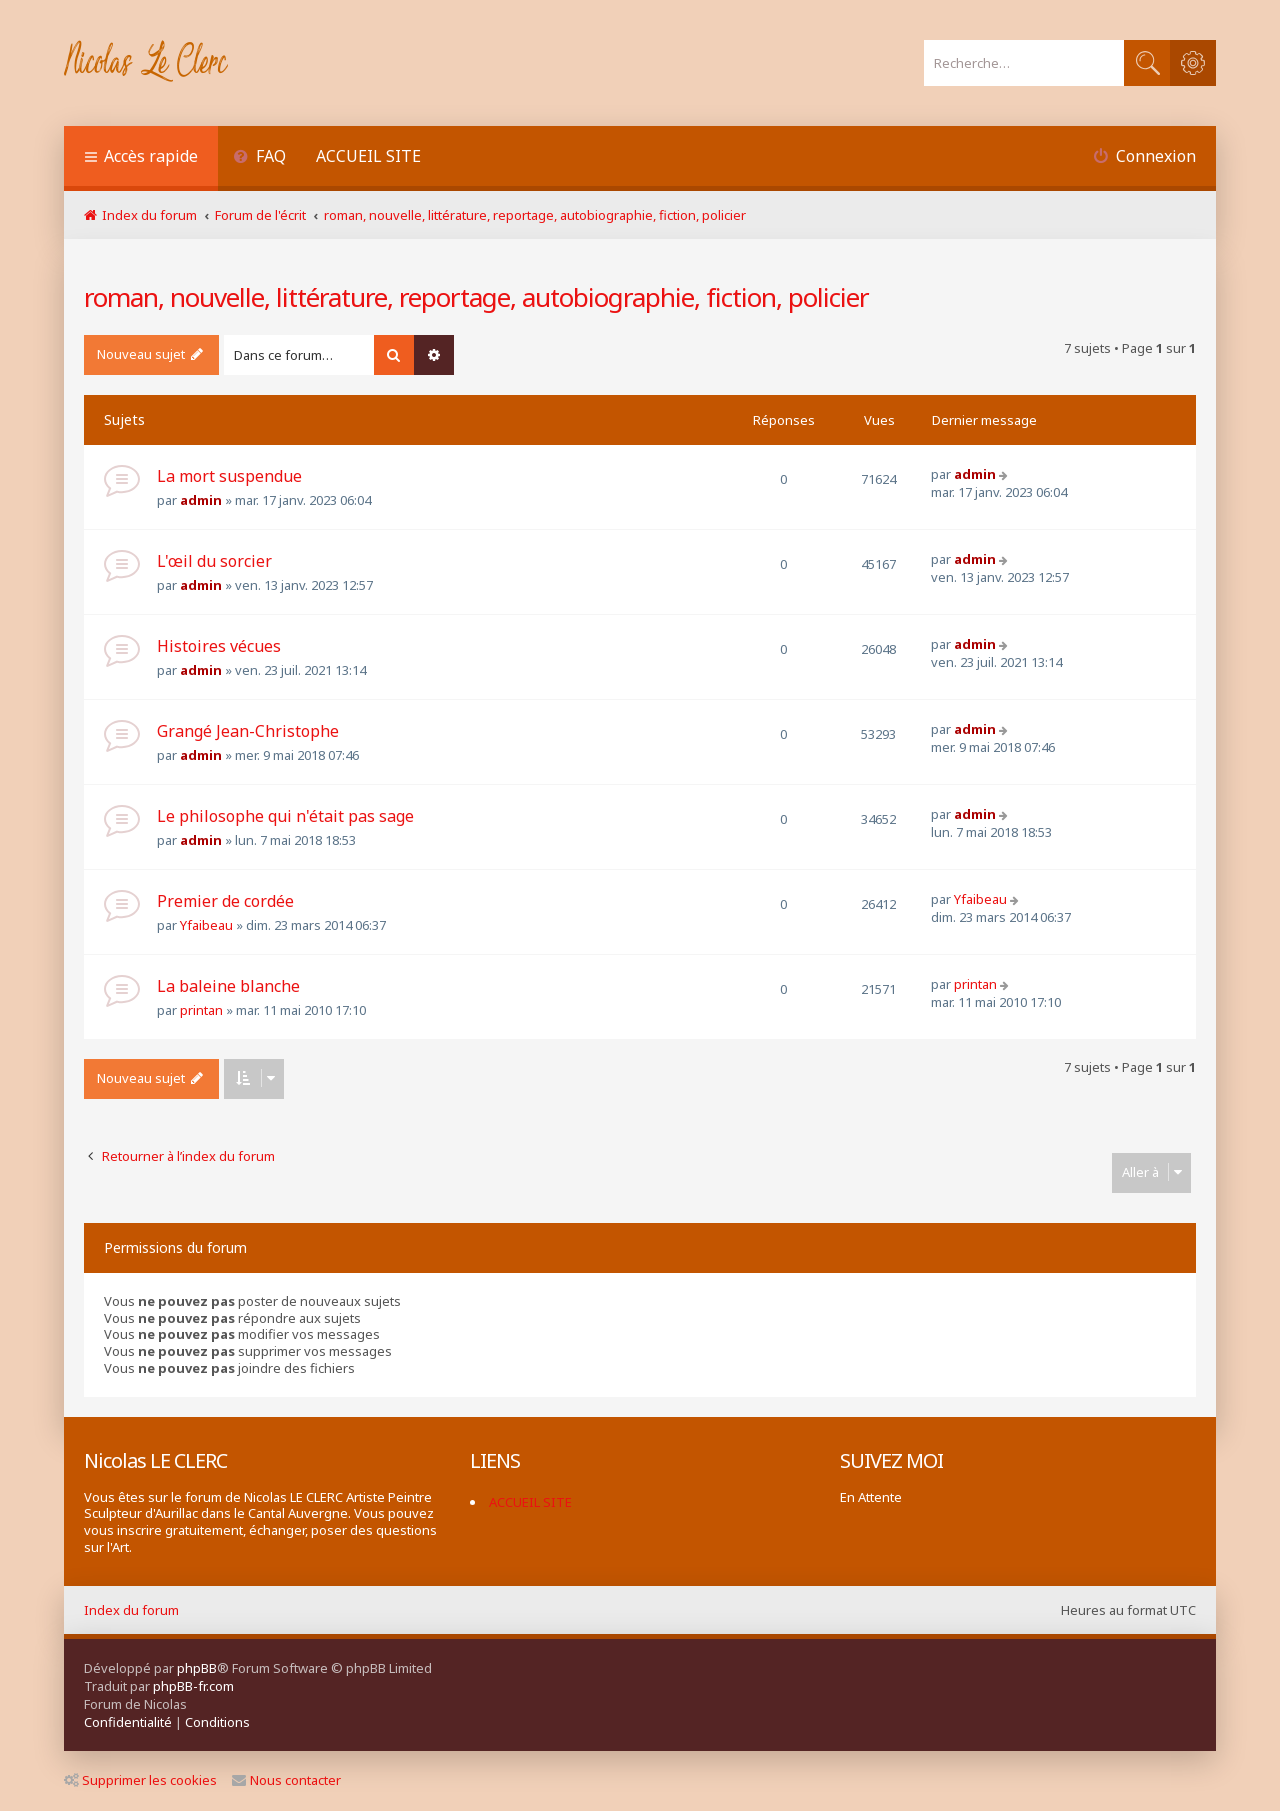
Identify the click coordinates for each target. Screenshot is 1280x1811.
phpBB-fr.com (193, 1686)
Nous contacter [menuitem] (286, 1780)
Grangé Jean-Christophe (248, 731)
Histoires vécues (219, 646)
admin (201, 500)
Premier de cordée (225, 901)
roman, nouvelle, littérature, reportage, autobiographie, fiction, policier (476, 297)
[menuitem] (259, 158)
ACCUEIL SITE (368, 156)
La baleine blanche (228, 986)
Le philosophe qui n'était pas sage (285, 816)
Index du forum (131, 1610)
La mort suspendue (229, 476)
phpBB (197, 1668)
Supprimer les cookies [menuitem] (140, 1780)
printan (201, 1010)
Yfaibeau (206, 925)
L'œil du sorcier (214, 561)
